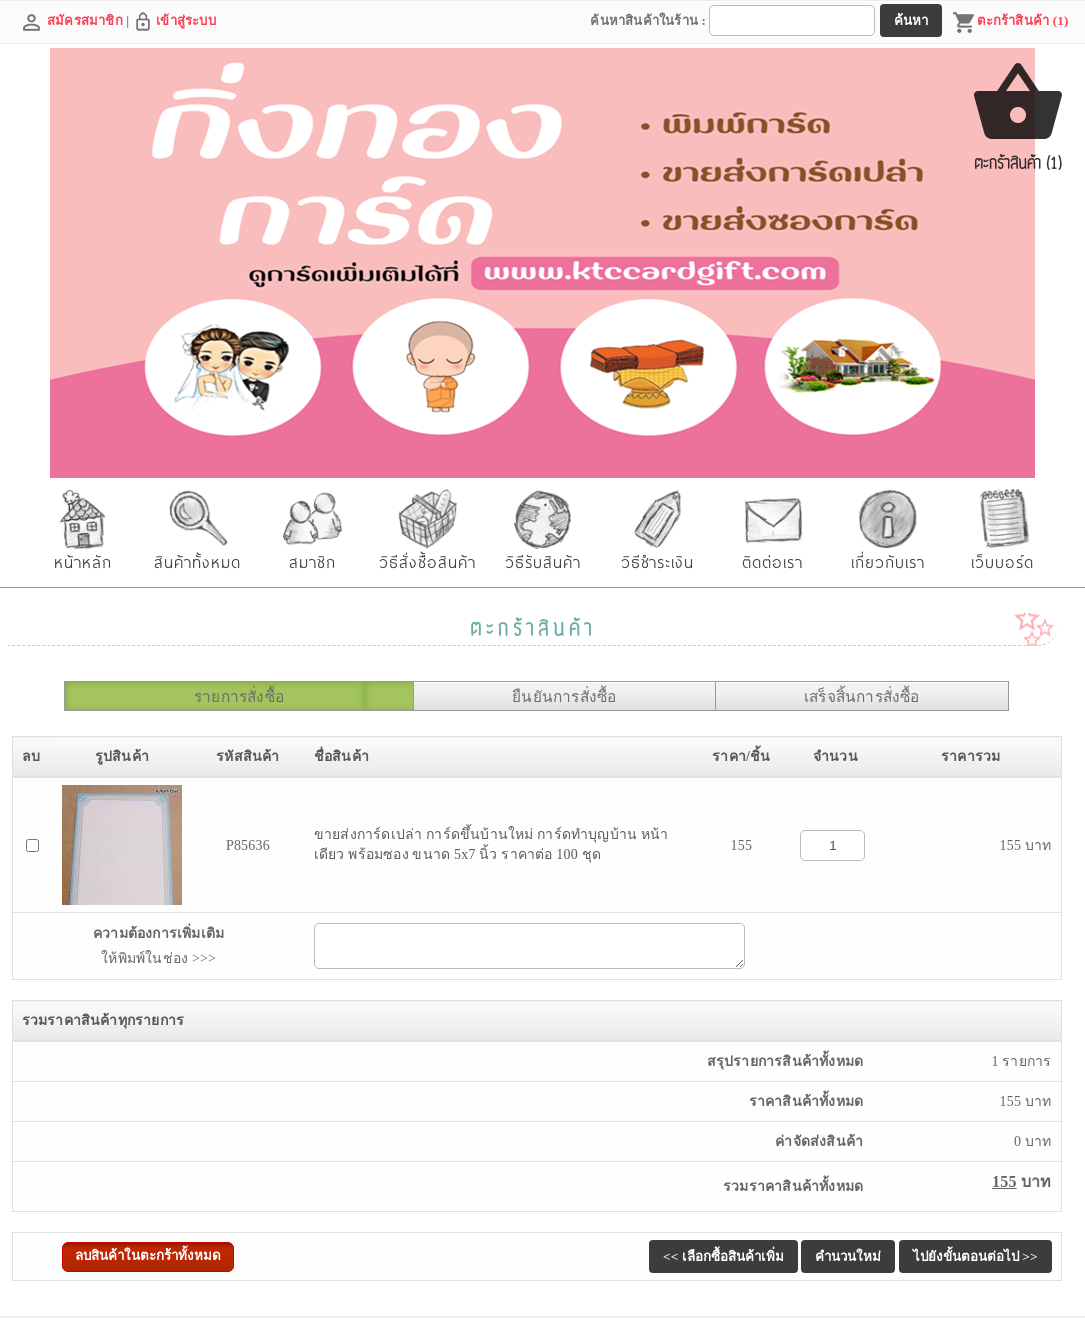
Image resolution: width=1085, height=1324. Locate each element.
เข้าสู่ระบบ (186, 20)
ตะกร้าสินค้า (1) (1010, 23)
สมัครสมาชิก (85, 20)
